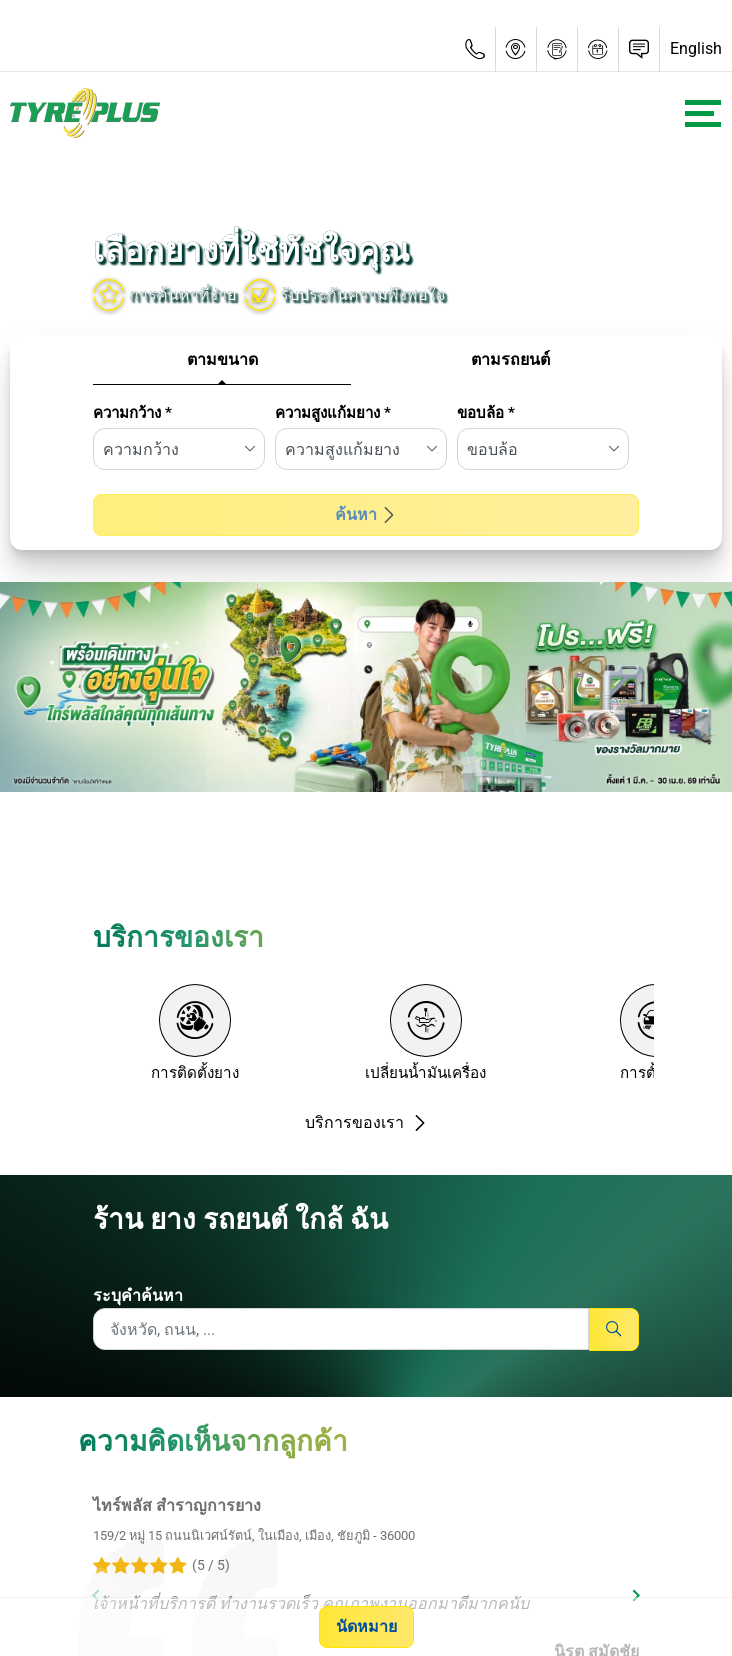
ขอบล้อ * (486, 413)
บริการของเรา (366, 1122)
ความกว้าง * (132, 413)
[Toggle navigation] (703, 113)
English (696, 48)
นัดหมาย (366, 1626)
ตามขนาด (222, 359)
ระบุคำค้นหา (138, 1295)
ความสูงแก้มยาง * (333, 413)
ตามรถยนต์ (510, 359)
